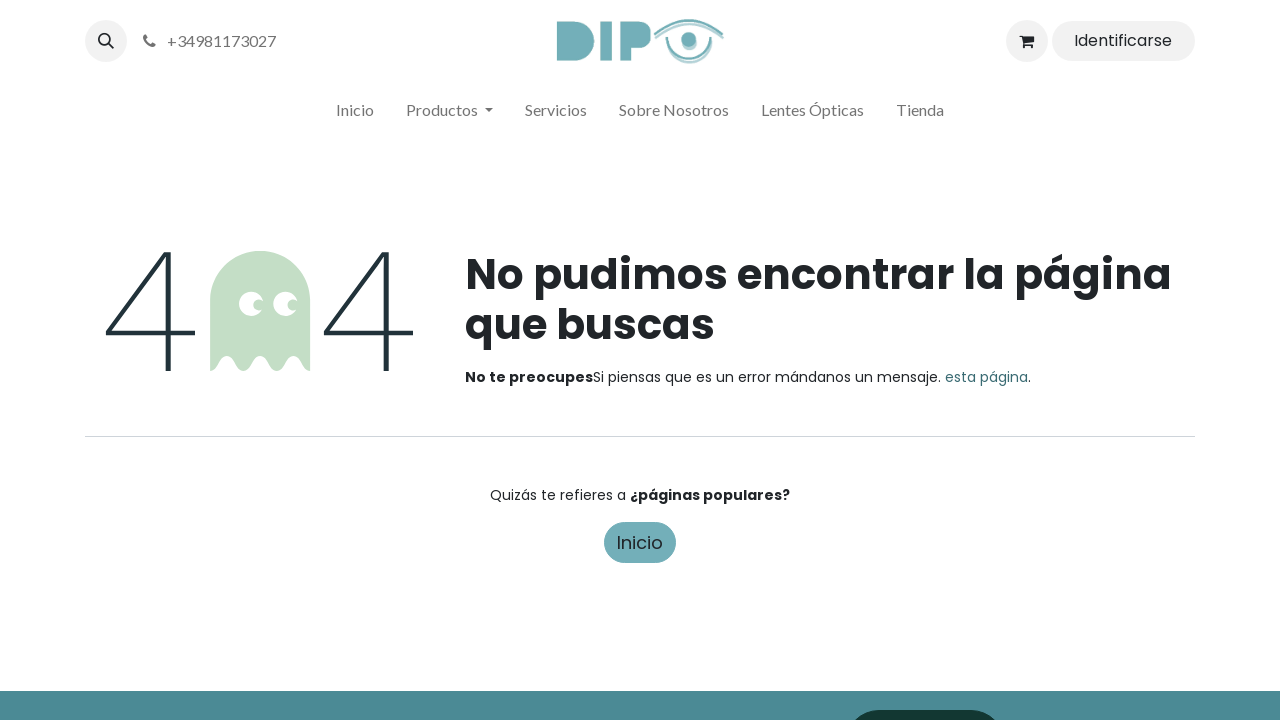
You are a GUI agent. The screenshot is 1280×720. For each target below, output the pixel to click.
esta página (986, 377)
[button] (106, 41)
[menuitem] (355, 114)
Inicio (640, 542)
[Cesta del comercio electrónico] (1027, 41)
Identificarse (1123, 40)
